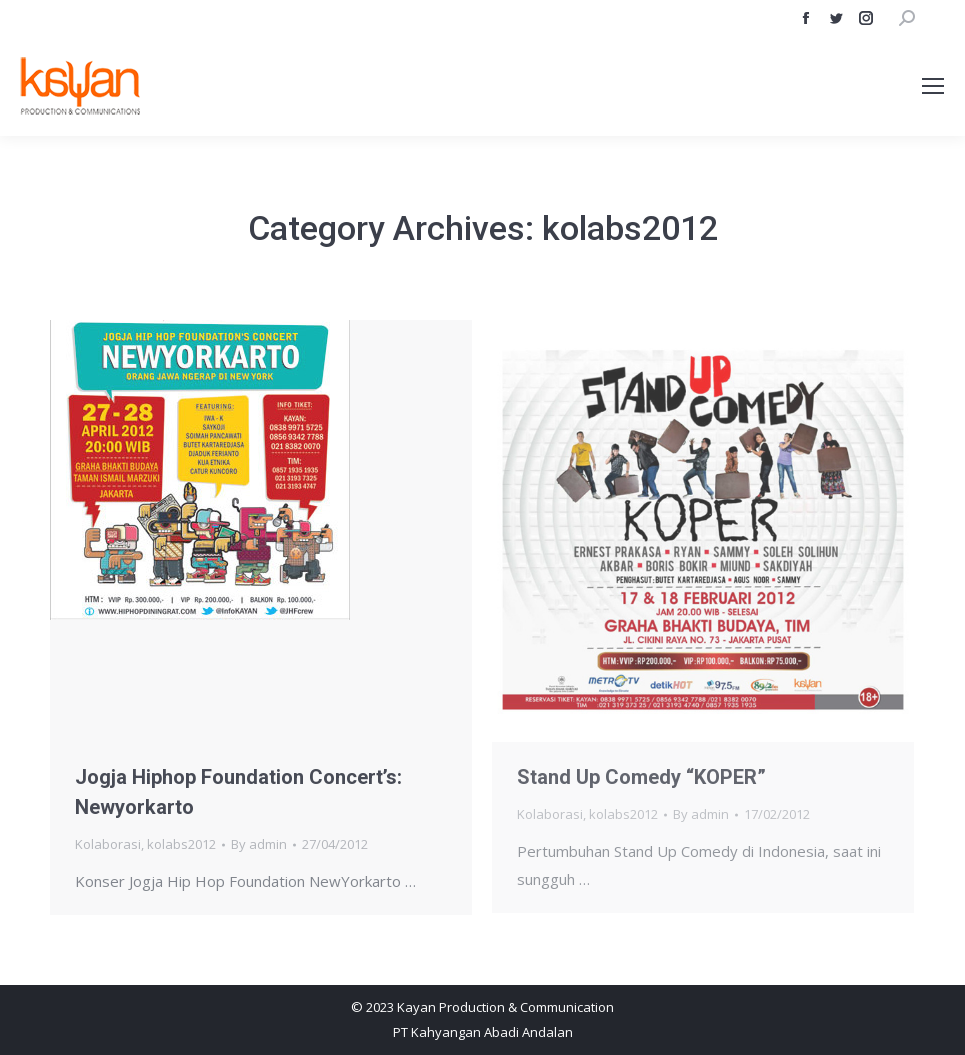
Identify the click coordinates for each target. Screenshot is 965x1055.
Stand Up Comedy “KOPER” (641, 777)
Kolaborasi (108, 844)
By (259, 844)
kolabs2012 (181, 844)
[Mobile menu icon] (933, 86)
